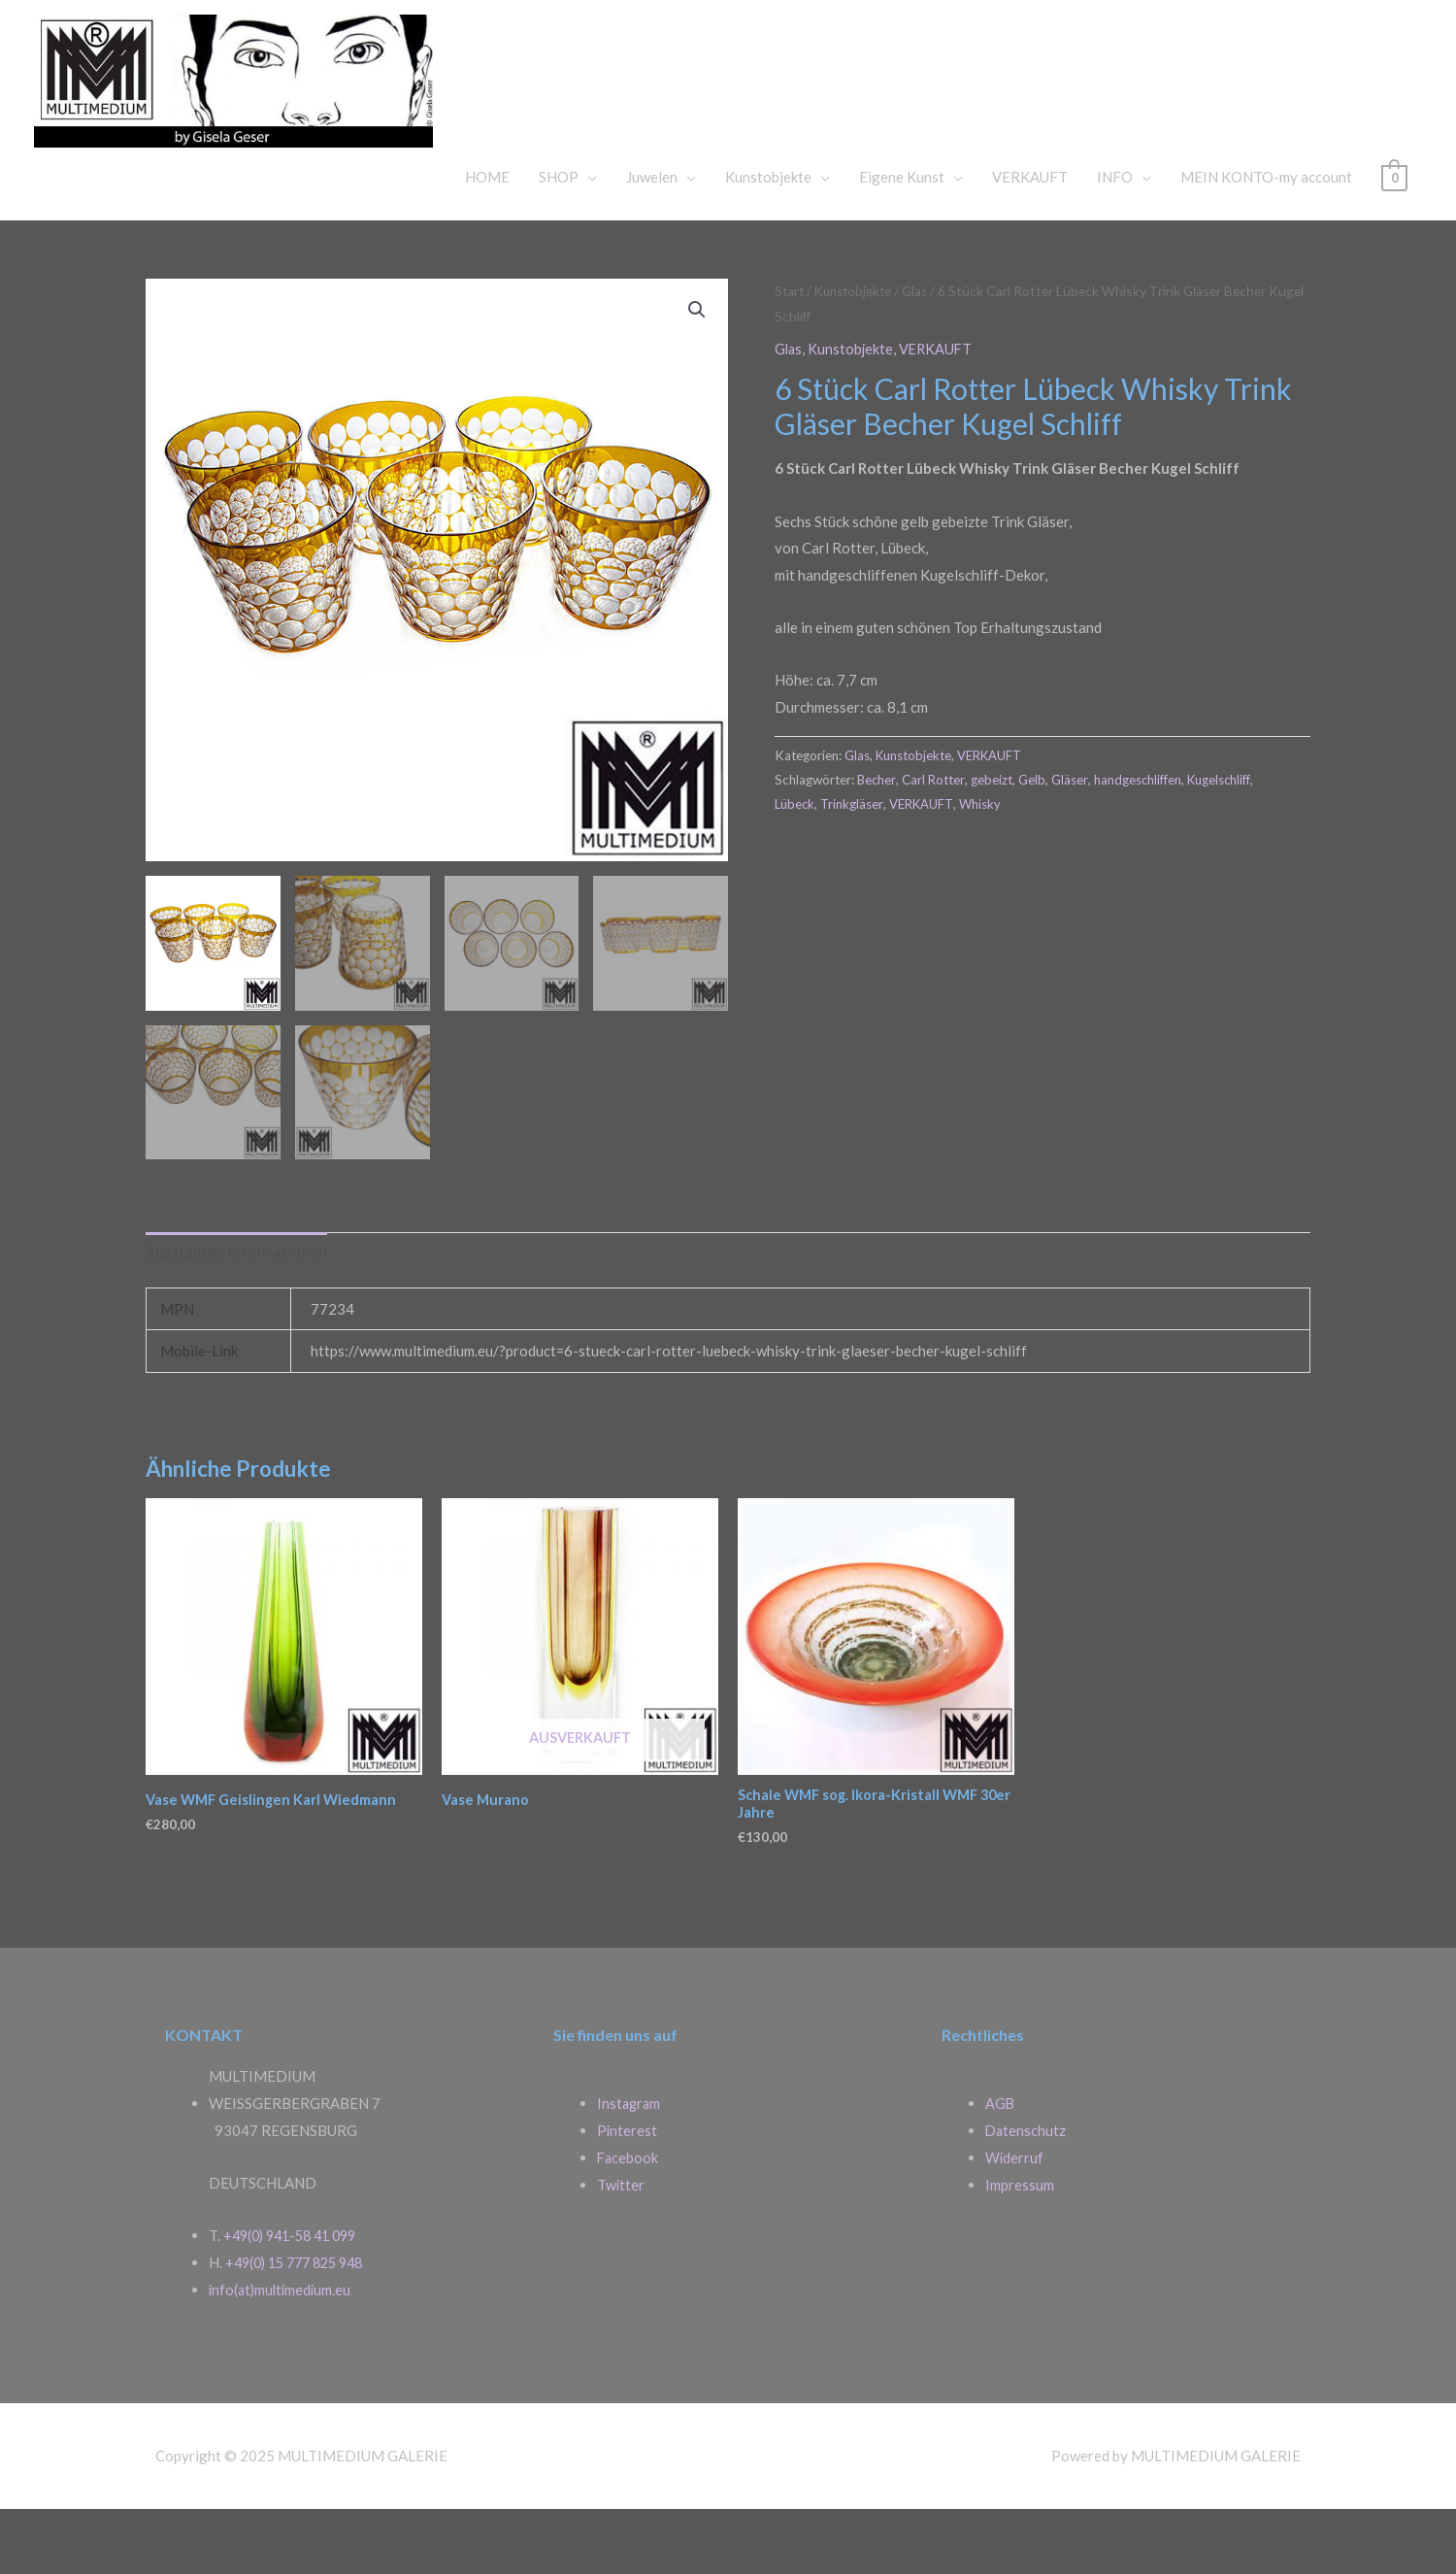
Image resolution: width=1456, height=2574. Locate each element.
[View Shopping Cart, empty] (1394, 238)
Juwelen (652, 238)
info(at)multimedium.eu (282, 2354)
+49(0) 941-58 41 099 (296, 2300)
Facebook (628, 2222)
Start (790, 352)
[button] (695, 371)
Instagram (630, 2168)
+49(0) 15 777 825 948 (301, 2327)
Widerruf (1014, 2222)
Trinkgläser (853, 865)
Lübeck (795, 865)
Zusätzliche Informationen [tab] (237, 1313)
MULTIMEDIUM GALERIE (829, 101)
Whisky (986, 865)
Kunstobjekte (768, 238)
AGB (1000, 2168)
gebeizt (994, 840)
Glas (923, 352)
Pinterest (627, 2195)
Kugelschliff (1224, 840)
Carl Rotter (936, 840)
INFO (1115, 238)
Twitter (621, 2249)
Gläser (1072, 840)
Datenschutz (1026, 2195)
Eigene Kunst (901, 238)
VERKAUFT (1030, 238)
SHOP (559, 238)
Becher (877, 840)
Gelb (1034, 840)
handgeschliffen (1141, 840)
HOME (487, 238)
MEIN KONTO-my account (1266, 238)
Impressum (1019, 2249)
